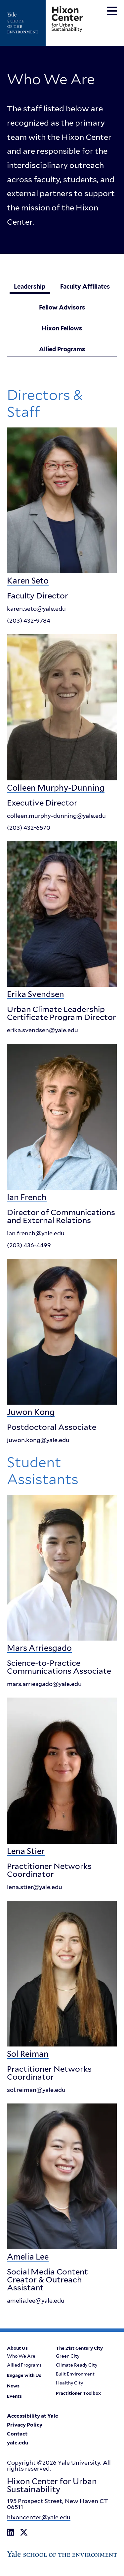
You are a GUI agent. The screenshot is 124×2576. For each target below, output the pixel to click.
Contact (17, 2434)
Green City (67, 2356)
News (13, 2386)
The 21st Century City (79, 2348)
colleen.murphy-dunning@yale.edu (56, 816)
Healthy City (69, 2383)
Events (14, 2397)
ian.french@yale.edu (35, 1233)
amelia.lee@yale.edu (35, 2301)
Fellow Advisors (62, 307)
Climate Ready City (76, 2365)
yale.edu (17, 2443)
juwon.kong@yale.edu (38, 1440)
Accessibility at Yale (32, 2416)
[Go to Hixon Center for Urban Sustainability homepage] (67, 19)
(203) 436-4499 (29, 1245)
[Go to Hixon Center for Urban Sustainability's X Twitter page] (24, 2533)
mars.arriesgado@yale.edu (44, 1684)
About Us (17, 2348)
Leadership (30, 286)
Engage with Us (24, 2376)
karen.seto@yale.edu (36, 609)
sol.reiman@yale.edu (36, 2090)
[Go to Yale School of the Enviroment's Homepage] (26, 23)
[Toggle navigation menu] (112, 11)
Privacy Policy (24, 2425)
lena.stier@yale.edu (34, 1887)
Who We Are (21, 2356)
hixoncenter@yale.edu (38, 2517)
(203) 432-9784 (28, 621)
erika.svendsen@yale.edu (42, 1031)
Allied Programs (62, 349)
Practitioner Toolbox (78, 2394)
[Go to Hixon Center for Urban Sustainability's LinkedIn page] (10, 2533)
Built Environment (75, 2374)
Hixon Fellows (62, 328)
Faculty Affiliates (85, 286)
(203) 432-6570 (28, 828)
